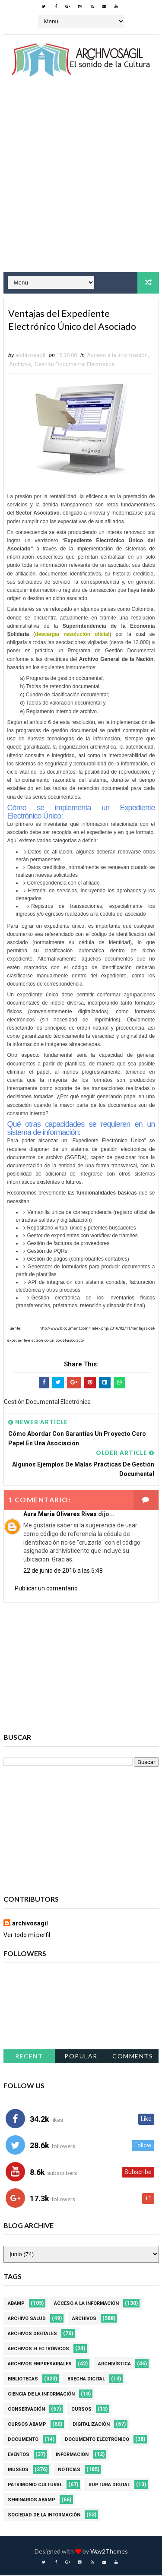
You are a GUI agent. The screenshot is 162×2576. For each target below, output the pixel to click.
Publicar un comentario (46, 1589)
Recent (29, 2057)
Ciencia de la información (41, 2395)
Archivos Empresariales (40, 2364)
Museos (18, 2470)
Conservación (26, 2410)
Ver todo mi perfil (26, 1935)
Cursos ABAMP (27, 2425)
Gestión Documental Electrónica (74, 364)
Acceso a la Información (117, 355)
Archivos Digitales (32, 2334)
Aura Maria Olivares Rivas (60, 1514)
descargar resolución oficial (72, 635)
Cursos (81, 2410)
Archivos (20, 364)
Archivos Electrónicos (38, 2349)
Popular (81, 2057)
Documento (23, 2440)
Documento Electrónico (97, 2440)
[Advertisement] (81, 182)
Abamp (16, 2304)
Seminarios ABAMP (31, 2500)
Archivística (114, 2364)
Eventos (18, 2455)
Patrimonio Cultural (35, 2485)
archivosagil (30, 1924)
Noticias (69, 2470)
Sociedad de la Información (44, 2516)
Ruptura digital (109, 2485)
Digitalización (91, 2425)
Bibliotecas (23, 2380)
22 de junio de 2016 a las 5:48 (63, 1571)
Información (72, 2455)
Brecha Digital (86, 2380)
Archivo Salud (27, 2319)
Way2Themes (109, 2552)
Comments (132, 2057)
